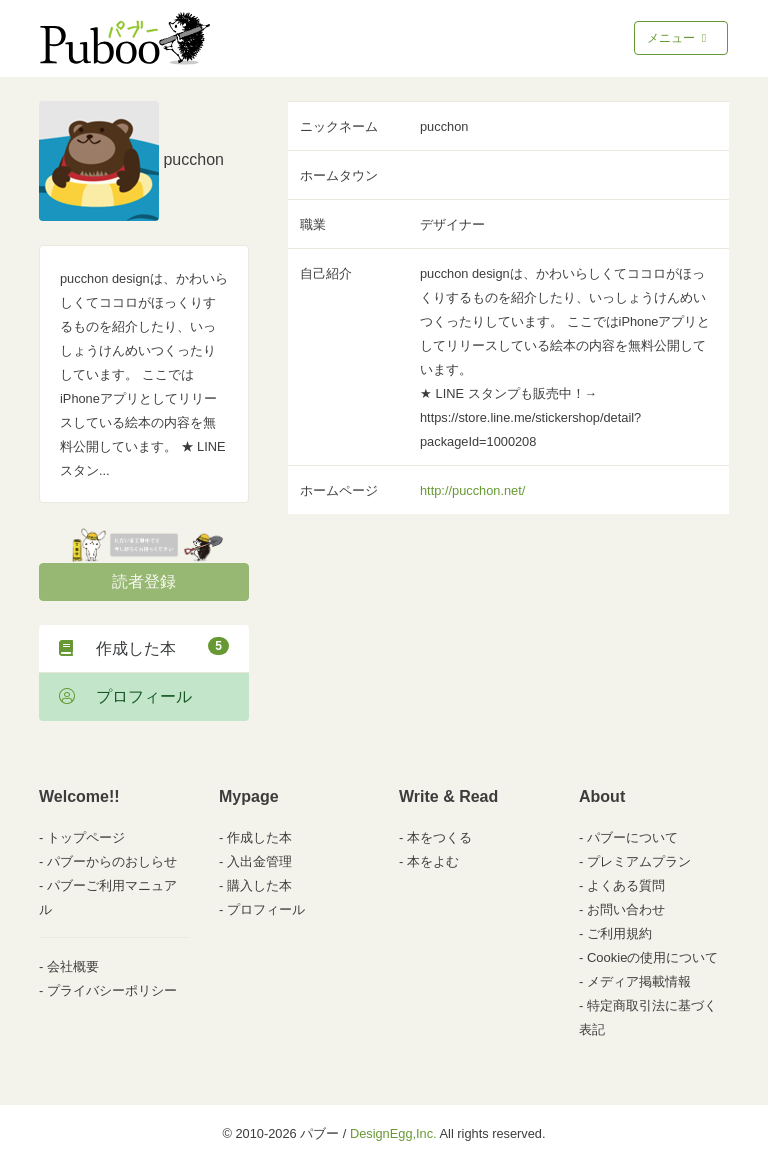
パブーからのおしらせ (112, 861)
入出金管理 (259, 861)
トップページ (86, 837)
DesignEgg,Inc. (393, 1133)
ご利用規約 (619, 933)
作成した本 (144, 647)
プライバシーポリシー (112, 990)
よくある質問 (626, 885)
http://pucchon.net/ (472, 490)
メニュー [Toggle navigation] (678, 38)
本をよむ (433, 861)
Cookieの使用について (652, 957)
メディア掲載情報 (639, 981)
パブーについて (632, 837)
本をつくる (439, 837)
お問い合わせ (626, 909)
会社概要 (73, 966)
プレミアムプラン (639, 861)
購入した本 (259, 885)
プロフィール (125, 696)
